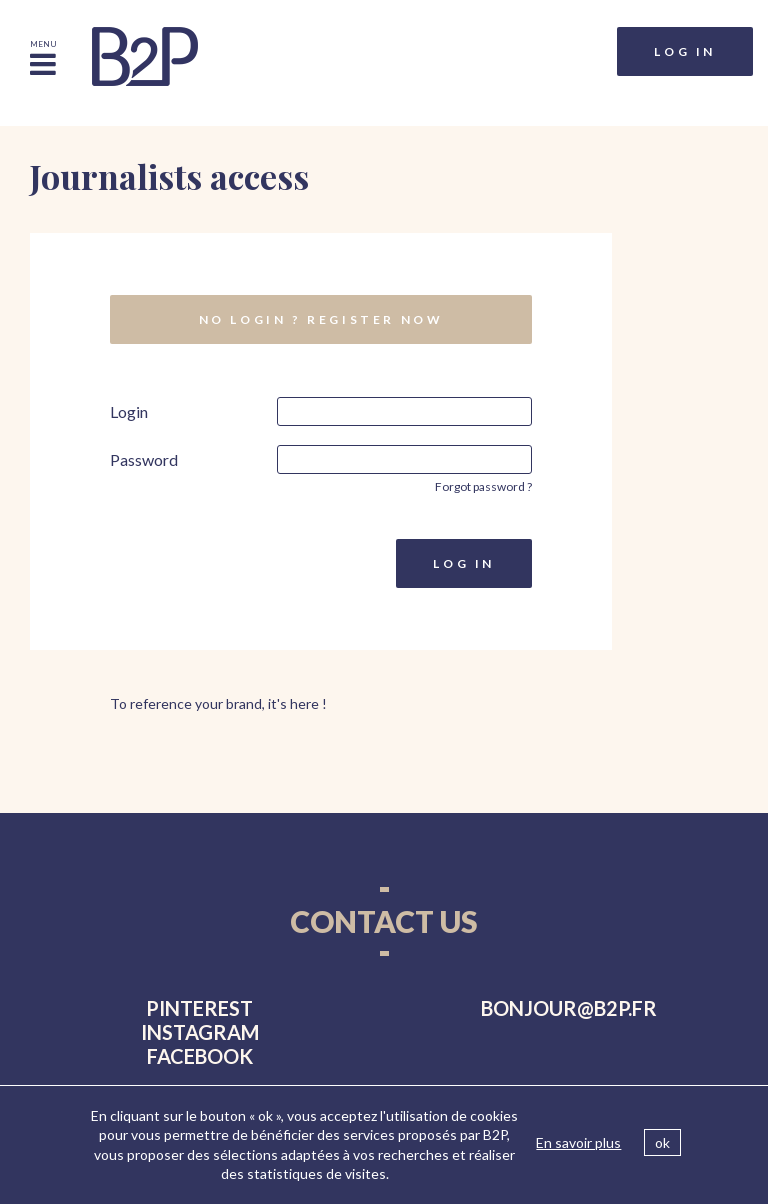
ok (662, 1142)
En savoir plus (578, 1142)
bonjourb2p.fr (569, 1008)
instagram (200, 1032)
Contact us (384, 921)
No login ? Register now (321, 319)
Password (144, 459)
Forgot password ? (483, 486)
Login (129, 411)
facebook (200, 1056)
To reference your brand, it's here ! (218, 703)
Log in (685, 51)
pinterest (199, 1008)
